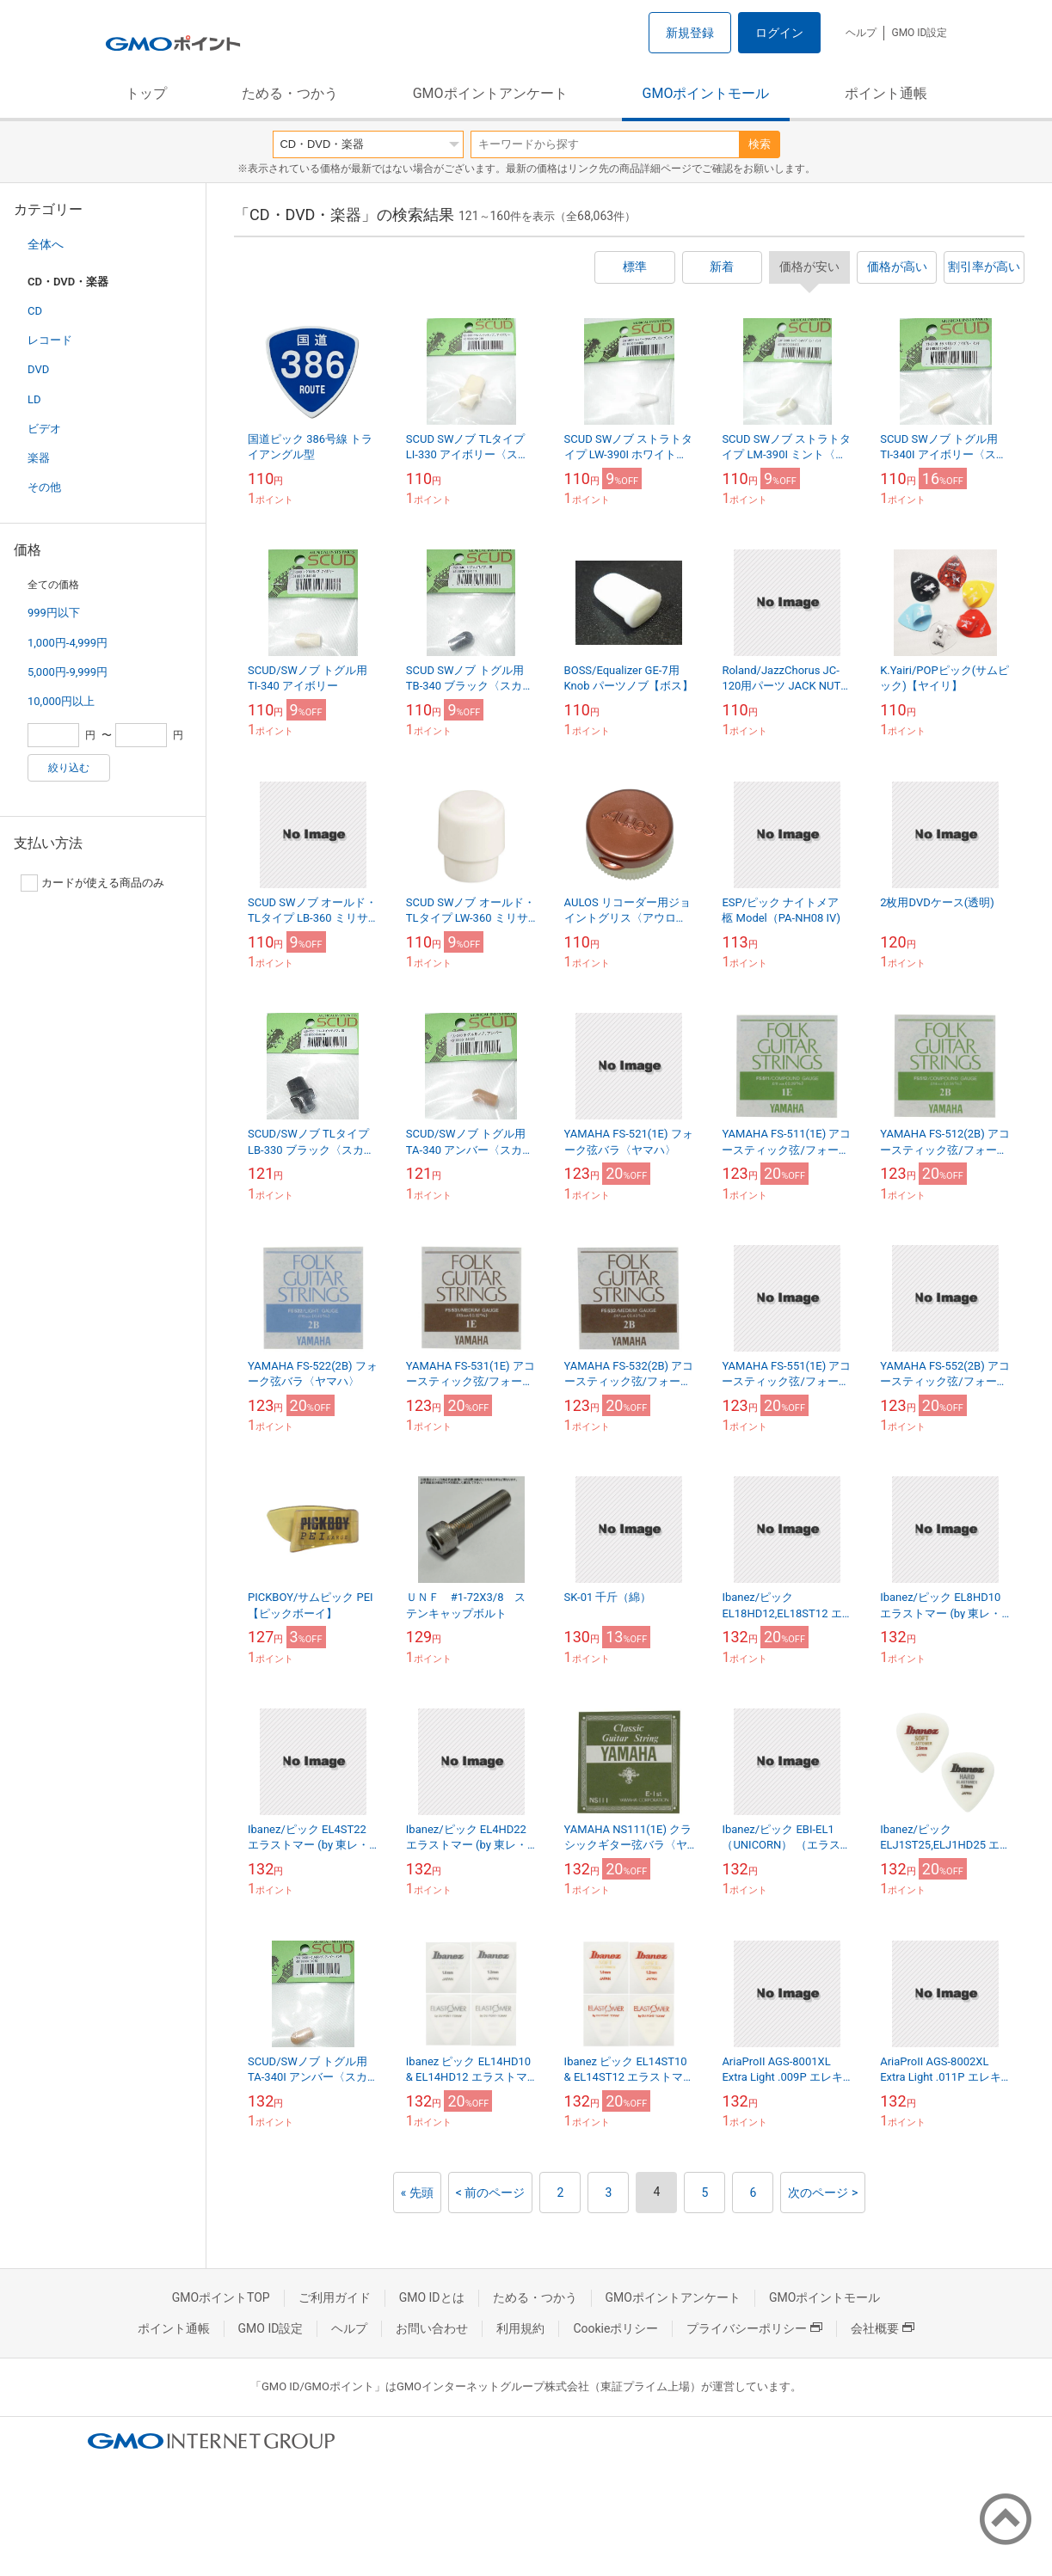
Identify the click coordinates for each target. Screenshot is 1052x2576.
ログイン (779, 33)
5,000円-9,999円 (68, 671)
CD (35, 310)
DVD (38, 369)
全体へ (46, 244)
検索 (759, 144)
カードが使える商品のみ (92, 883)
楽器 (39, 457)
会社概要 (882, 2328)
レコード (50, 340)
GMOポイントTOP (221, 2297)
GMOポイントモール (706, 93)
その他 (44, 487)
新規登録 (690, 33)
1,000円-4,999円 (68, 642)
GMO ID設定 (919, 33)
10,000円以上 (61, 701)
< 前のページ (491, 2192)
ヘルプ (861, 33)
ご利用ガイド (334, 2297)
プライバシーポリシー (754, 2328)
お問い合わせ (432, 2328)
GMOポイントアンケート (490, 93)
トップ (146, 93)
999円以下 (54, 612)
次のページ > (823, 2192)
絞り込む (68, 768)
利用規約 (520, 2328)
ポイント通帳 (886, 93)
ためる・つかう (290, 93)
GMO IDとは (431, 2297)
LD (34, 399)
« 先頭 (417, 2192)
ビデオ (44, 428)
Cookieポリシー (615, 2328)
